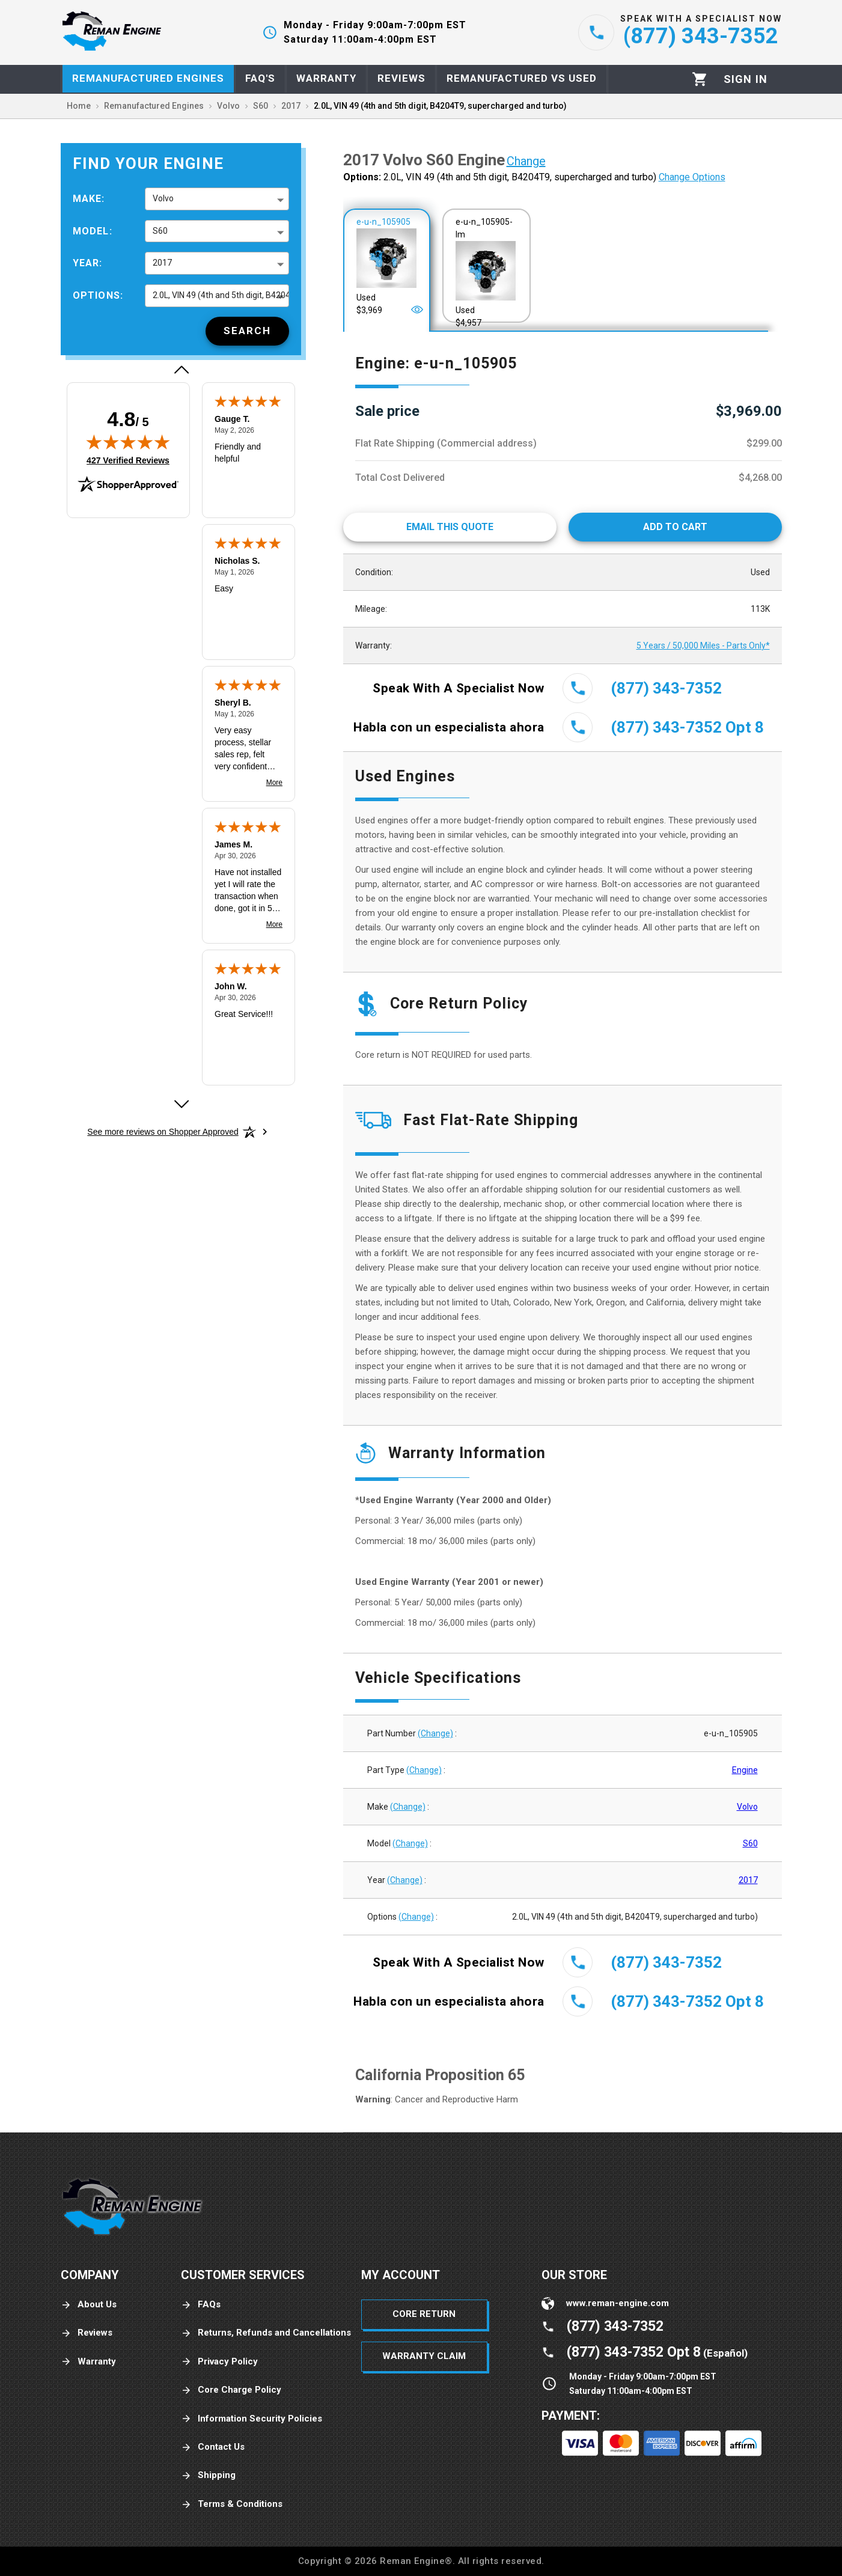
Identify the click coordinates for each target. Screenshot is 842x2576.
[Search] (247, 331)
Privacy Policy (219, 2361)
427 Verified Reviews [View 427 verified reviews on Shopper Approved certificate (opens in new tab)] (128, 459)
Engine (745, 1770)
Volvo (747, 1806)
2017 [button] (162, 262)
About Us (89, 2304)
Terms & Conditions (231, 2504)
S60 (750, 1843)
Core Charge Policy (231, 2390)
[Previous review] (180, 369)
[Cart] (699, 79)
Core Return (424, 2314)
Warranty (88, 2361)
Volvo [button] (163, 198)
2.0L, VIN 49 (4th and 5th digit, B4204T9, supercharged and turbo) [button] (221, 295)
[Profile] (745, 79)
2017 (748, 1880)
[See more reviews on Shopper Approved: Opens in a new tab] (162, 1131)
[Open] (417, 310)
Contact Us (213, 2447)
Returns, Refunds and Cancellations (266, 2333)
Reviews (86, 2333)
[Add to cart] (675, 527)
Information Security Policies (251, 2419)
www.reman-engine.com (617, 2303)
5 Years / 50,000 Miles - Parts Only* (703, 645)
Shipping (208, 2475)
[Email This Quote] (450, 527)
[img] (128, 442)
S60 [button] (160, 231)
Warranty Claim (424, 2356)
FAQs (201, 2304)
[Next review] (180, 1104)
